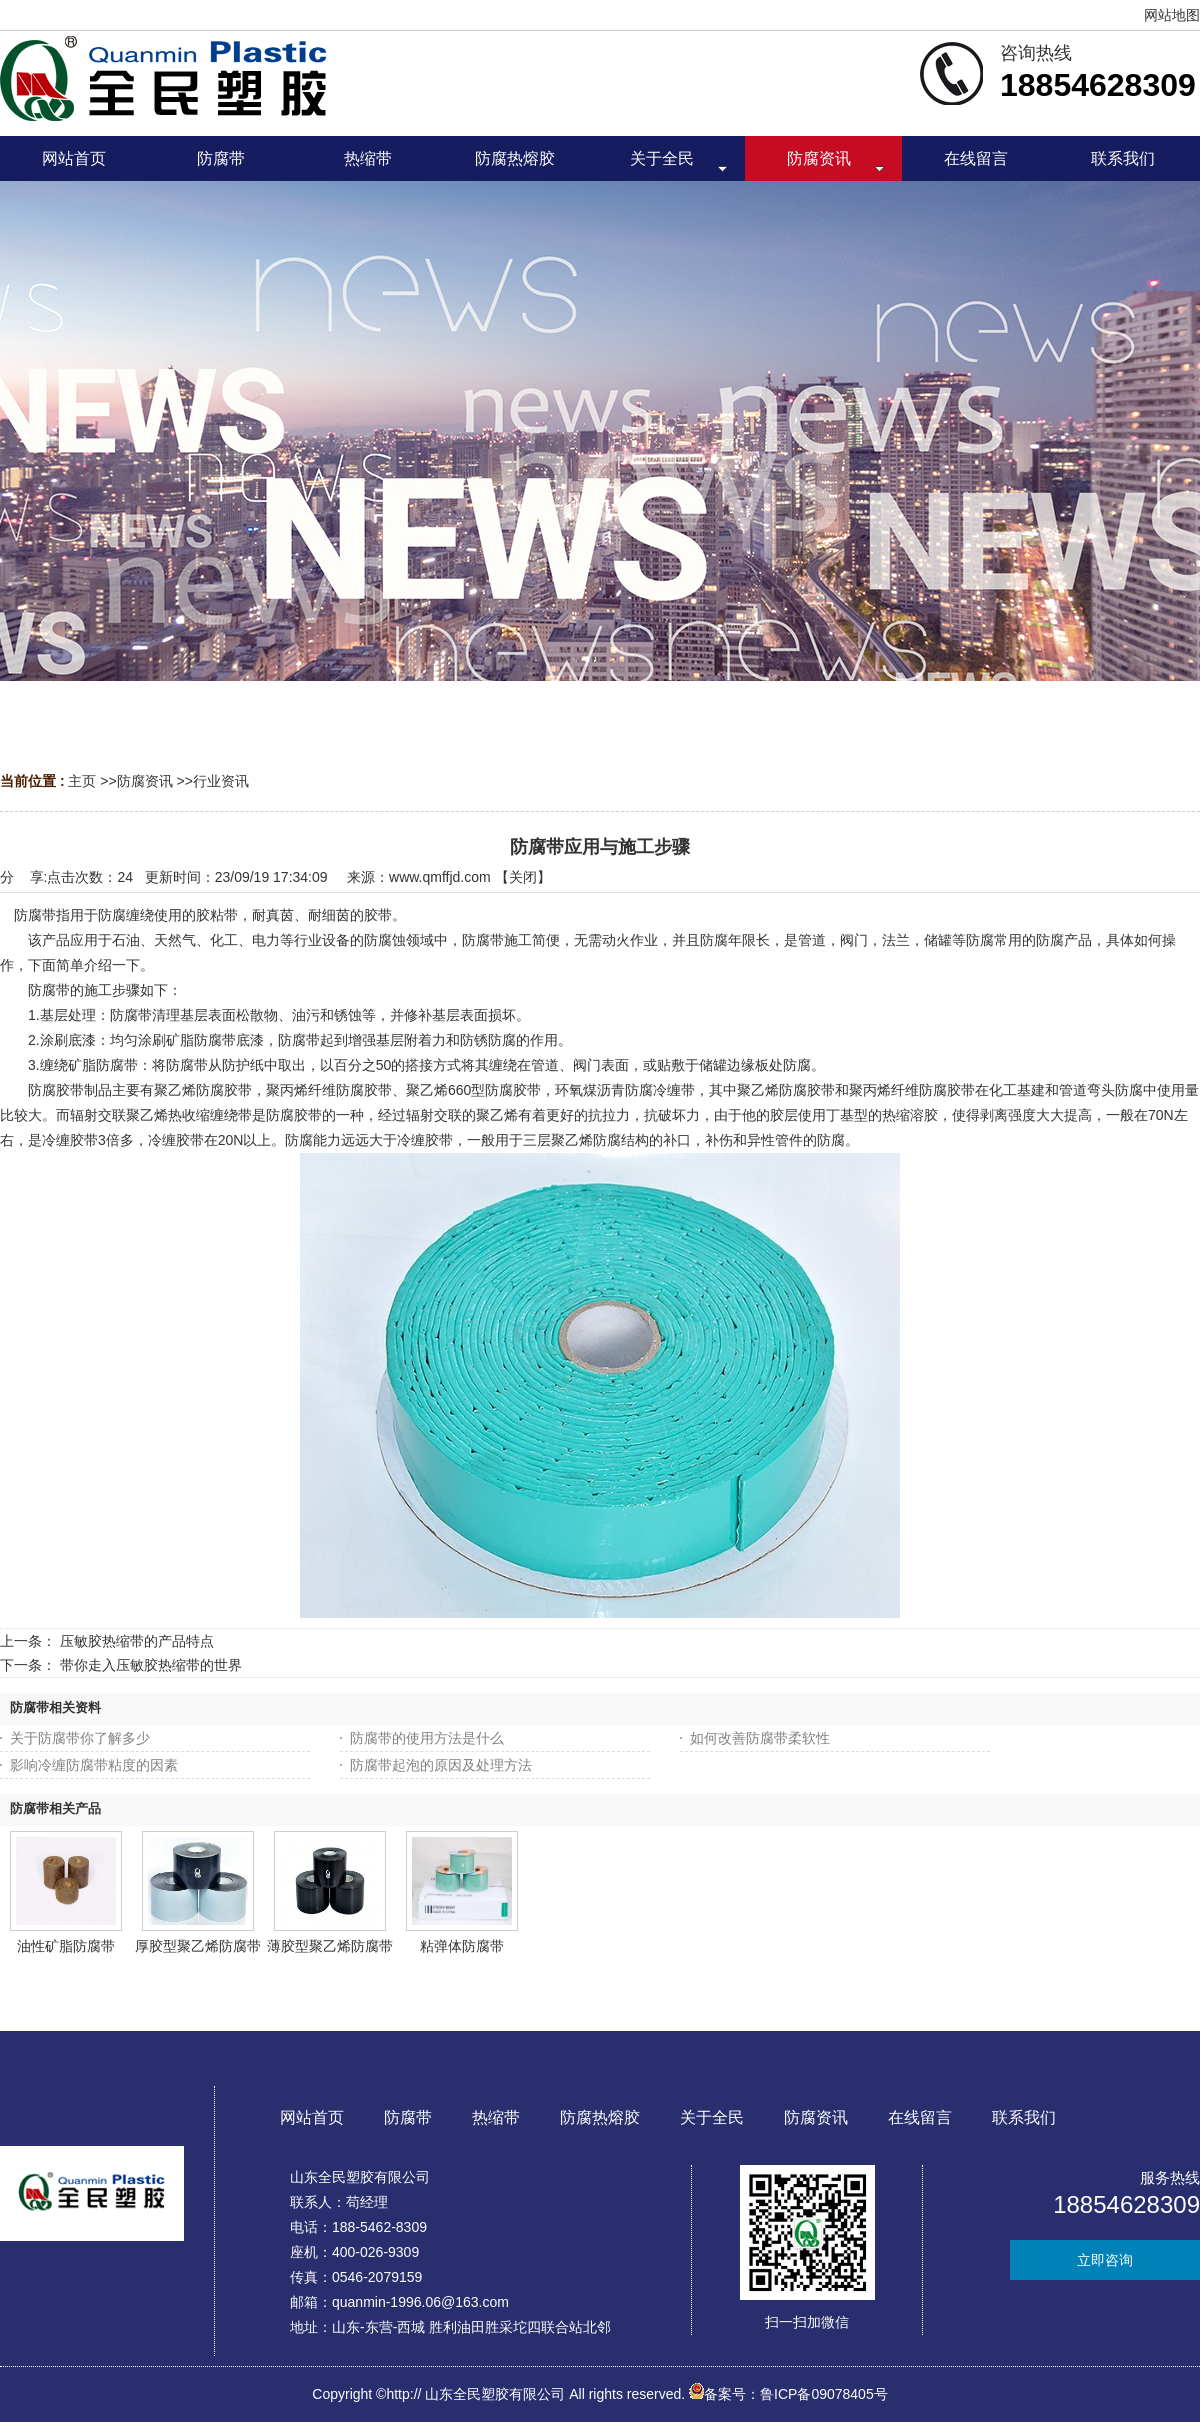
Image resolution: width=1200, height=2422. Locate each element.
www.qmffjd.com (440, 877)
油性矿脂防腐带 (66, 1946)
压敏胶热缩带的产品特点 (137, 1641)
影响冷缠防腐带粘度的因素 (94, 1765)
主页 (82, 781)
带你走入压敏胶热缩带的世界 (151, 1665)
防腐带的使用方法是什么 (427, 1738)
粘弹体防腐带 (462, 1946)
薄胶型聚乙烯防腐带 (330, 1946)
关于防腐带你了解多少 (80, 1738)
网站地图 (1172, 15)
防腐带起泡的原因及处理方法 (441, 1765)
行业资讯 (221, 781)
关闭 (523, 877)
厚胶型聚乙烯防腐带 (198, 1946)
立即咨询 (1105, 2260)
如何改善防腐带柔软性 (760, 1738)
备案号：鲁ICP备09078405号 (788, 2394)
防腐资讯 (145, 781)
